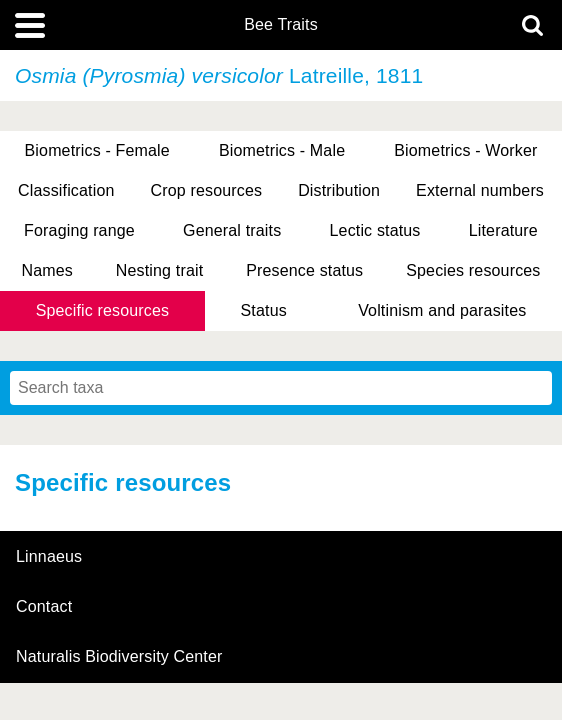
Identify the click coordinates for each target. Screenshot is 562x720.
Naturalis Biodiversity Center (119, 657)
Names (46, 270)
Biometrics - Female (97, 150)
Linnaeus (49, 557)
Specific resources (103, 310)
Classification (66, 190)
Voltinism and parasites (442, 310)
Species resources (473, 270)
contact (44, 606)
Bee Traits (281, 25)
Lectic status (375, 230)
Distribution (339, 190)
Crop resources (207, 190)
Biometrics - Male (282, 150)
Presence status (304, 270)
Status (264, 310)
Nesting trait (159, 270)
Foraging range (79, 230)
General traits (232, 230)
